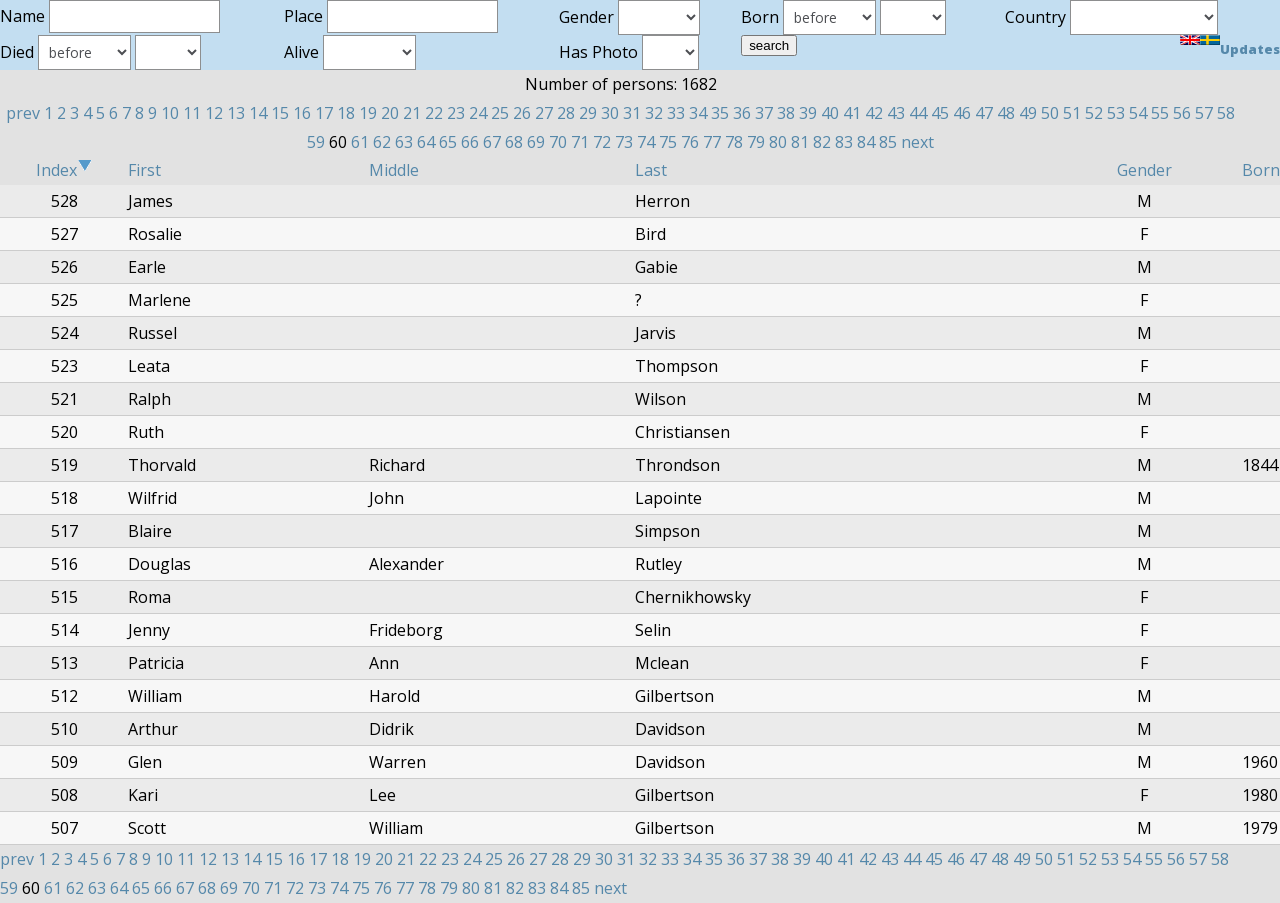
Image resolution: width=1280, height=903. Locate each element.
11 (192, 113)
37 (764, 113)
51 (1072, 113)
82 (822, 142)
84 (866, 142)
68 (514, 142)
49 (1028, 113)
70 (558, 142)
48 (1006, 113)
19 (368, 113)
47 (984, 113)
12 (214, 113)
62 (382, 142)
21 (412, 113)
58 (1226, 113)
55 (1160, 113)
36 (742, 113)
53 (1116, 113)
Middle (394, 170)
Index (64, 170)
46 (962, 113)
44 (918, 113)
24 (478, 113)
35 (720, 113)
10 (170, 113)
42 (874, 113)
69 (536, 142)
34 (698, 113)
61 (360, 142)
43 (896, 113)
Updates (1250, 49)
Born (1261, 170)
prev (23, 113)
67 (492, 142)
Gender (1144, 170)
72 (602, 142)
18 (346, 113)
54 (1138, 113)
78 (734, 142)
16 (302, 113)
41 (852, 113)
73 (624, 142)
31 (632, 113)
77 (712, 142)
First (144, 170)
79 (756, 142)
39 (808, 113)
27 (544, 113)
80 (778, 142)
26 (522, 113)
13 (236, 113)
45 (940, 113)
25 (500, 113)
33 (676, 113)
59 (316, 142)
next (917, 142)
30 (610, 113)
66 (470, 142)
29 (588, 113)
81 (800, 142)
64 (426, 142)
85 (888, 142)
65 (448, 142)
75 (668, 142)
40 (830, 113)
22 (434, 113)
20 (390, 113)
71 (580, 142)
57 (1204, 113)
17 (324, 113)
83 (844, 142)
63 (404, 142)
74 (646, 142)
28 (566, 113)
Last (651, 170)
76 (690, 142)
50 (1050, 113)
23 (456, 113)
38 (786, 113)
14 (258, 113)
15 (280, 113)
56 (1182, 113)
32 (654, 113)
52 (1094, 113)
